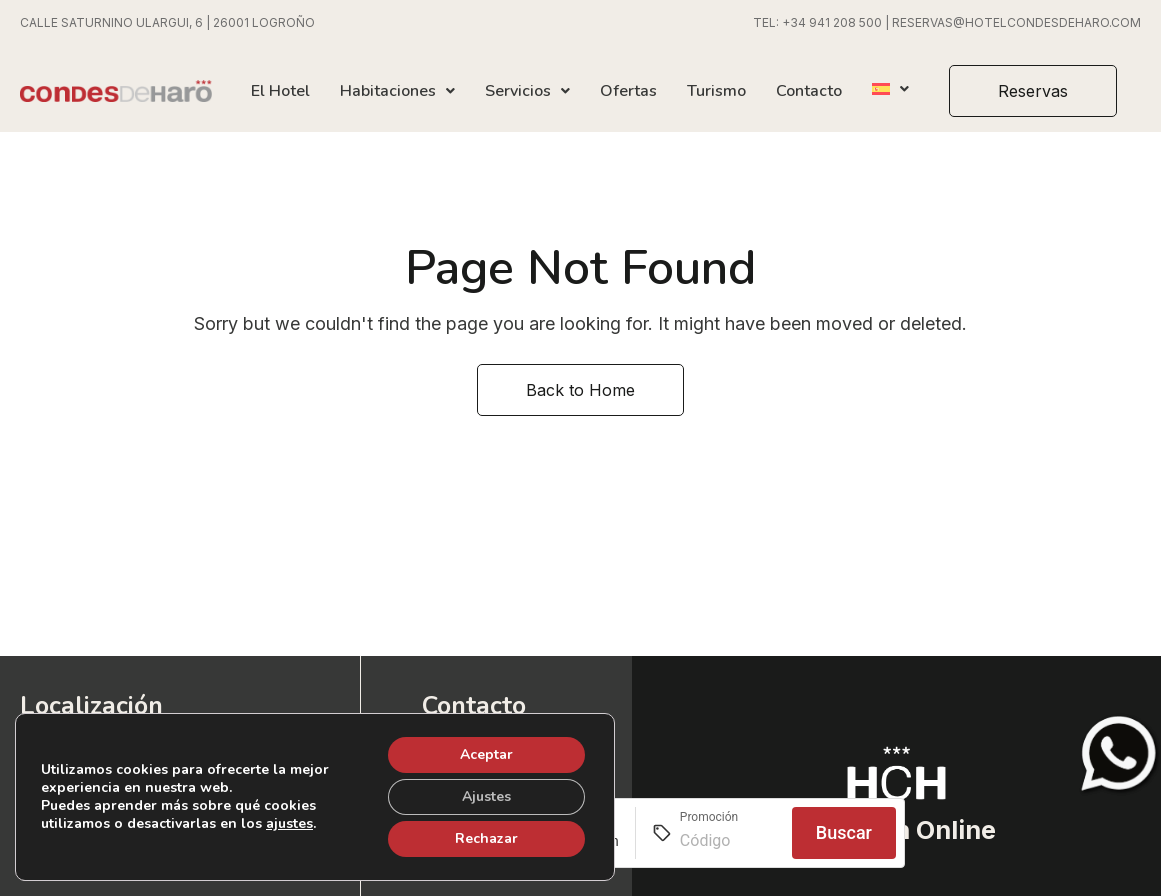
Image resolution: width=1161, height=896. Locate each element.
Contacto (809, 91)
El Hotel (280, 91)
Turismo (716, 91)
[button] (1033, 91)
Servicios (527, 91)
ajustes (289, 824)
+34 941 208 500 (832, 22)
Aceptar (486, 754)
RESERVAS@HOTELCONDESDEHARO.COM (1016, 22)
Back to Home (580, 390)
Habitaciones (397, 91)
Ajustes (486, 796)
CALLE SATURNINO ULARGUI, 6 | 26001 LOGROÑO (167, 22)
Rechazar (486, 838)
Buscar (844, 832)
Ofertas (628, 91)
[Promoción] (728, 841)
